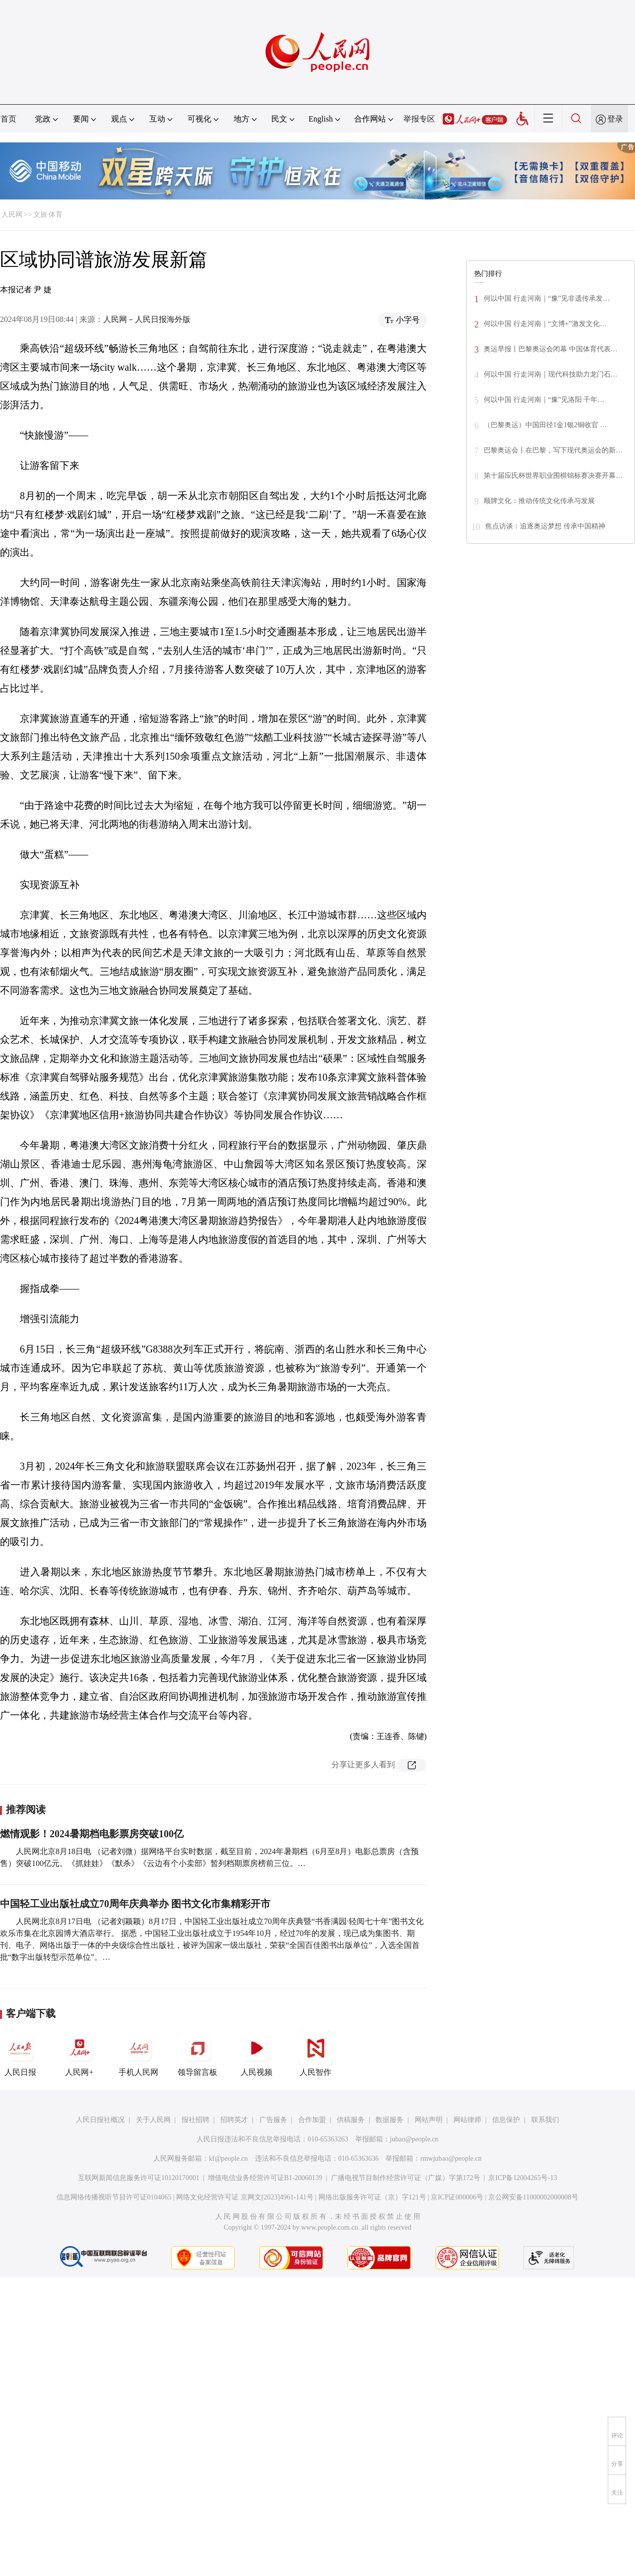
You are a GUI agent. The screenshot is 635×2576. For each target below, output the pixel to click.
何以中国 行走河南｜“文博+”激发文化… (545, 323)
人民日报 (20, 2053)
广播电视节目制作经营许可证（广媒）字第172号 (405, 2178)
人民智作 (315, 2053)
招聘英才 (234, 2120)
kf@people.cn (228, 2158)
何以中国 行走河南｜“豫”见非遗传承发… (547, 298)
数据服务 (389, 2120)
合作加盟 (312, 2120)
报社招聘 (195, 2120)
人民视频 (256, 2053)
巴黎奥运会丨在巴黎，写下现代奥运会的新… (553, 450)
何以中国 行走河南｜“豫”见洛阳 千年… (544, 399)
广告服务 (273, 2120)
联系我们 (545, 2120)
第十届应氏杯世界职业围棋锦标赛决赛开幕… (553, 475)
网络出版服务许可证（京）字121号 (372, 2197)
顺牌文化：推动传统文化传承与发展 (539, 501)
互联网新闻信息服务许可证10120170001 (138, 2178)
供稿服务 (351, 2120)
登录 (615, 119)
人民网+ (79, 2053)
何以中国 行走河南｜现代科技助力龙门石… (551, 374)
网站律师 (467, 2120)
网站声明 (429, 2120)
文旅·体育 (48, 214)
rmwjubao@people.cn (451, 2158)
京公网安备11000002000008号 (533, 2197)
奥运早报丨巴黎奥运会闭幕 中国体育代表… (551, 349)
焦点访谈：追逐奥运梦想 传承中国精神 (545, 526)
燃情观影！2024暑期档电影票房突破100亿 (92, 1833)
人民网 (11, 214)
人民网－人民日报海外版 (146, 319)
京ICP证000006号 (457, 2197)
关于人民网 (153, 2120)
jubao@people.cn (414, 2139)
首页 (8, 119)
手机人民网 (138, 2053)
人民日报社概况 (100, 2120)
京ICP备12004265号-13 (522, 2178)
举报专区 (419, 119)
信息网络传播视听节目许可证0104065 (114, 2197)
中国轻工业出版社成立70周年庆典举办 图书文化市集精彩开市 (135, 1903)
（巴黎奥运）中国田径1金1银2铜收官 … (545, 425)
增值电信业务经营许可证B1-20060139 (265, 2178)
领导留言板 (197, 2053)
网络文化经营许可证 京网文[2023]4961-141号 (245, 2197)
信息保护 (506, 2120)
